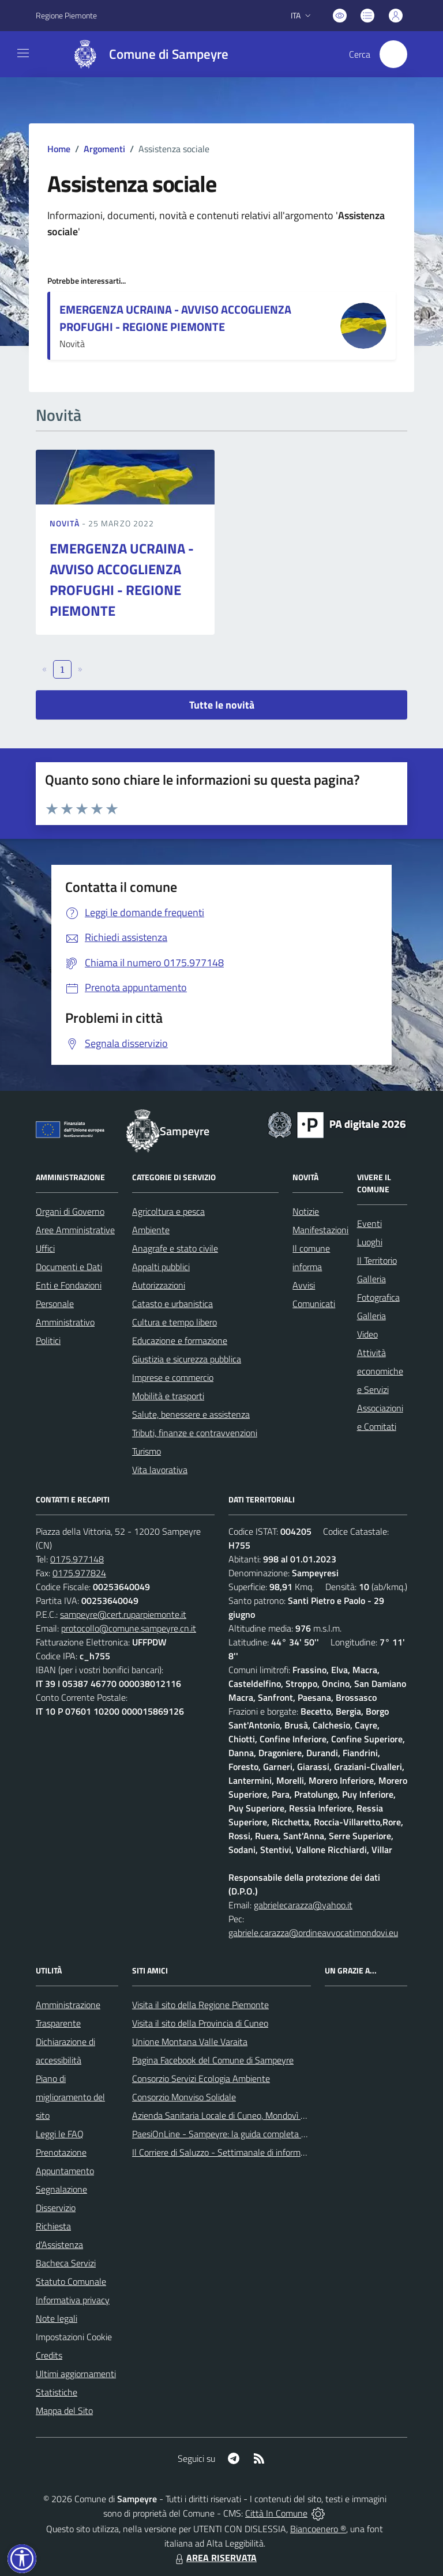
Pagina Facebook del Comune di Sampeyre (213, 2060)
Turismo (146, 1451)
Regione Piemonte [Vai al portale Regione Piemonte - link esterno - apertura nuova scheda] (66, 15)
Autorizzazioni (158, 1285)
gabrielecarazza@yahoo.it (303, 1905)
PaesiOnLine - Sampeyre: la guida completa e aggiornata (240, 2134)
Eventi (369, 1223)
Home (58, 149)
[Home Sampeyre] (145, 54)
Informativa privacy (73, 2300)
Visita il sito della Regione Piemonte (200, 2005)
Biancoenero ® (318, 2529)
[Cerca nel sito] (393, 54)
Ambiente (151, 1230)
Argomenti (104, 149)
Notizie (305, 1211)
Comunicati (313, 1303)
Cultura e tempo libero (174, 1322)
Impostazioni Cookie (74, 2337)
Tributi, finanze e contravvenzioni (194, 1433)
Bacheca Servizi (66, 2263)
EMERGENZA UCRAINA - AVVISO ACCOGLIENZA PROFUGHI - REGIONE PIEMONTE (175, 318)
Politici (48, 1340)
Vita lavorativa (159, 1470)
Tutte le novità (221, 705)
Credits (49, 2355)
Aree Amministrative (75, 1230)
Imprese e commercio (172, 1377)
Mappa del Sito (64, 2410)
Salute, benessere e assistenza (191, 1414)
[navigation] (23, 53)
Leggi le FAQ (60, 2134)
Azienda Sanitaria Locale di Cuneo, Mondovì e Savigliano (239, 2115)
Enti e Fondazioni (69, 1285)
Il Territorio (377, 1260)
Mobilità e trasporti (168, 1396)
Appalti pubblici (161, 1267)
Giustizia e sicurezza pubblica (186, 1359)
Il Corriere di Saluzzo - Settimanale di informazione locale (241, 2152)
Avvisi (303, 1285)
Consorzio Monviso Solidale (184, 2097)
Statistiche (56, 2392)
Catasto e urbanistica (172, 1303)
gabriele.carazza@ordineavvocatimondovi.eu (313, 1932)
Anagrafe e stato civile (175, 1248)
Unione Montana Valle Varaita (189, 2041)
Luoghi (369, 1242)
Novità (66, 523)
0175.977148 (77, 1559)
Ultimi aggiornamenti (76, 2374)
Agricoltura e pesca (168, 1211)
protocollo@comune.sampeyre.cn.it (128, 1628)
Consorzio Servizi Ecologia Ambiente (201, 2078)
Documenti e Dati (69, 1267)
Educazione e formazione (179, 1340)
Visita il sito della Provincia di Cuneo (200, 2023)
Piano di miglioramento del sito (70, 2097)
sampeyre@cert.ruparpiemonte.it (123, 1614)
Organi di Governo (70, 1211)
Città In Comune (276, 2513)
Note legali (56, 2318)
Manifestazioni (320, 1230)
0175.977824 (79, 1573)
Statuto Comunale (71, 2281)
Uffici (45, 1248)
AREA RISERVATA (214, 2557)
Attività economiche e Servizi (380, 1371)
